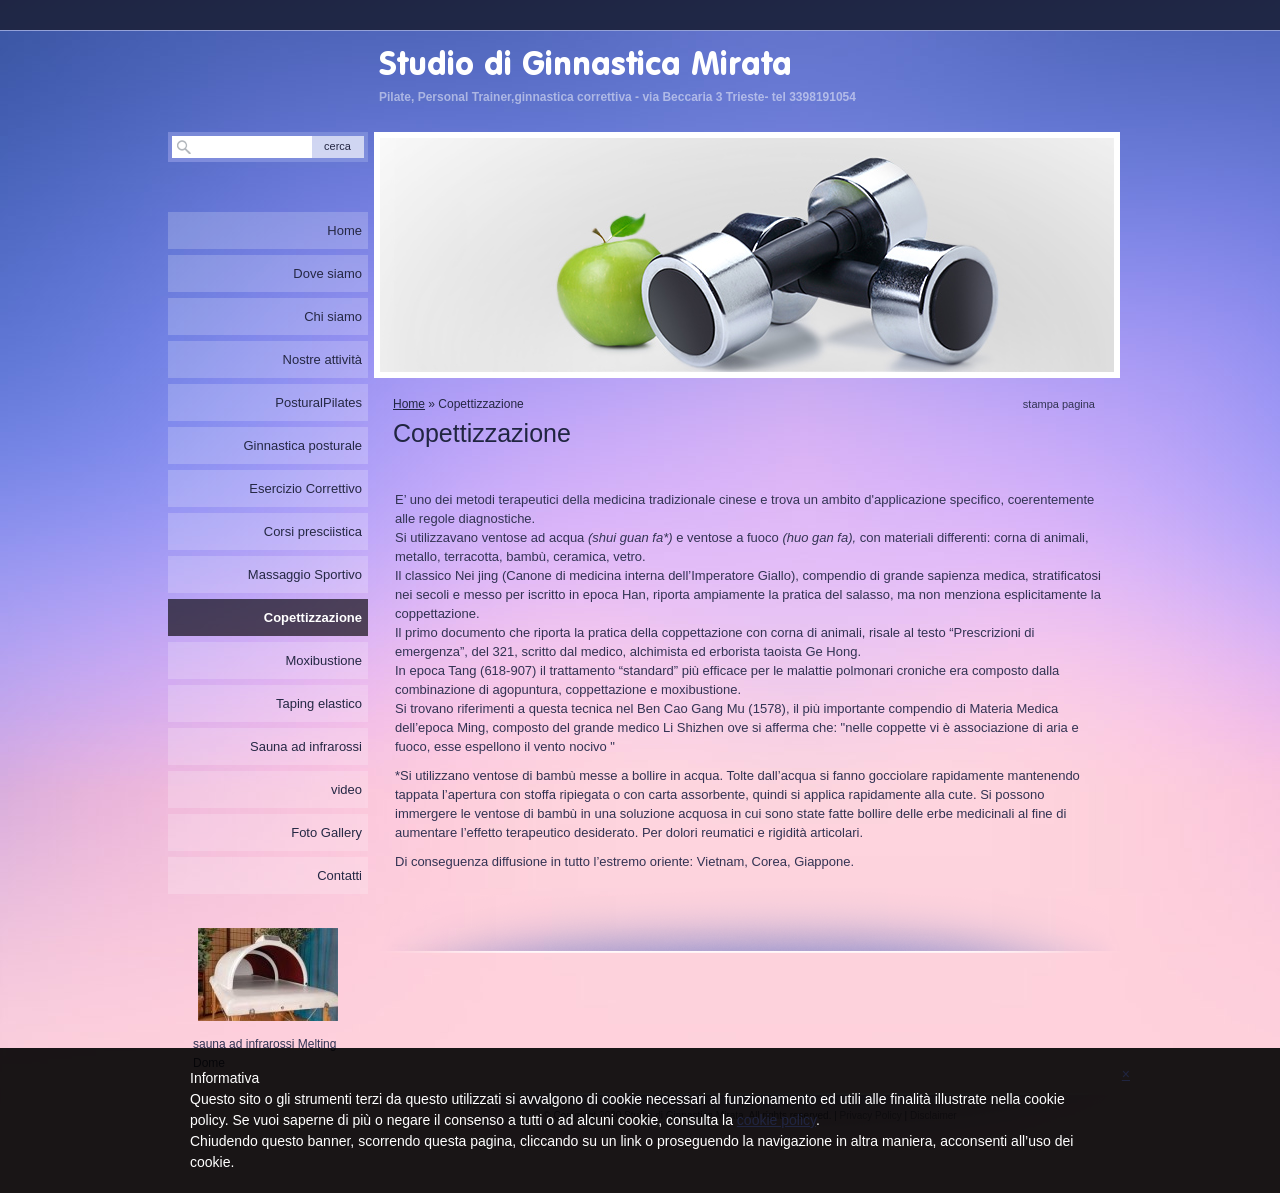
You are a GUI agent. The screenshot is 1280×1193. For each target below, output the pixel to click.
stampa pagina (1059, 404)
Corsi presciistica (313, 531)
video (346, 789)
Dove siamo (327, 273)
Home (409, 404)
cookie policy (776, 1120)
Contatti (339, 875)
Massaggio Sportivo (305, 574)
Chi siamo (333, 316)
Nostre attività (322, 359)
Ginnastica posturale (302, 445)
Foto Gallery (326, 832)
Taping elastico (319, 703)
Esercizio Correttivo (305, 488)
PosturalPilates (318, 402)
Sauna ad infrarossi (306, 746)
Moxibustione (323, 660)
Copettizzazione (313, 617)
